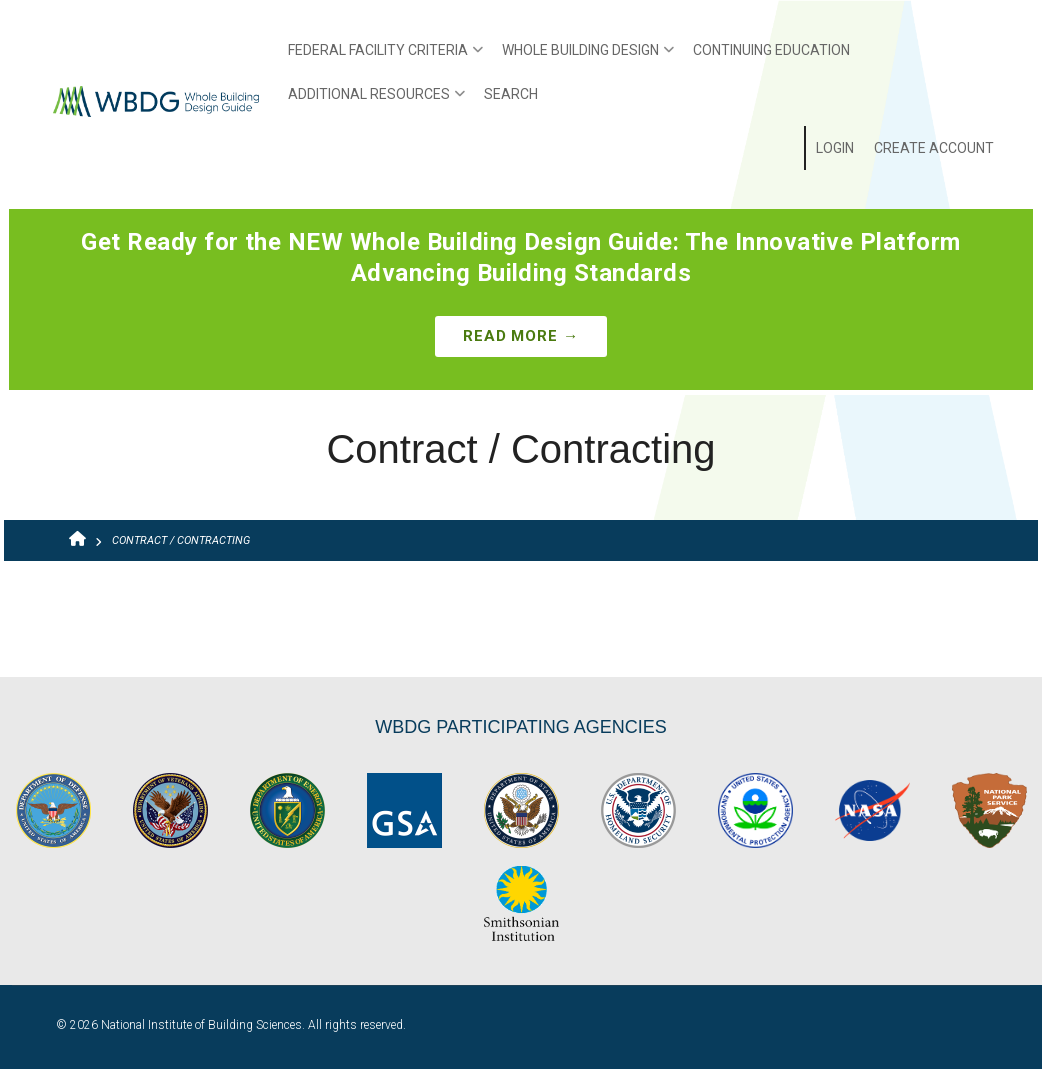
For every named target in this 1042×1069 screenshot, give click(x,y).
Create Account (934, 148)
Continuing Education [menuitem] (771, 50)
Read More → (521, 336)
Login (835, 148)
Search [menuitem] (511, 94)
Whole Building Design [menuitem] (583, 57)
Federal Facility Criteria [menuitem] (380, 57)
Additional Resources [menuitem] (371, 101)
